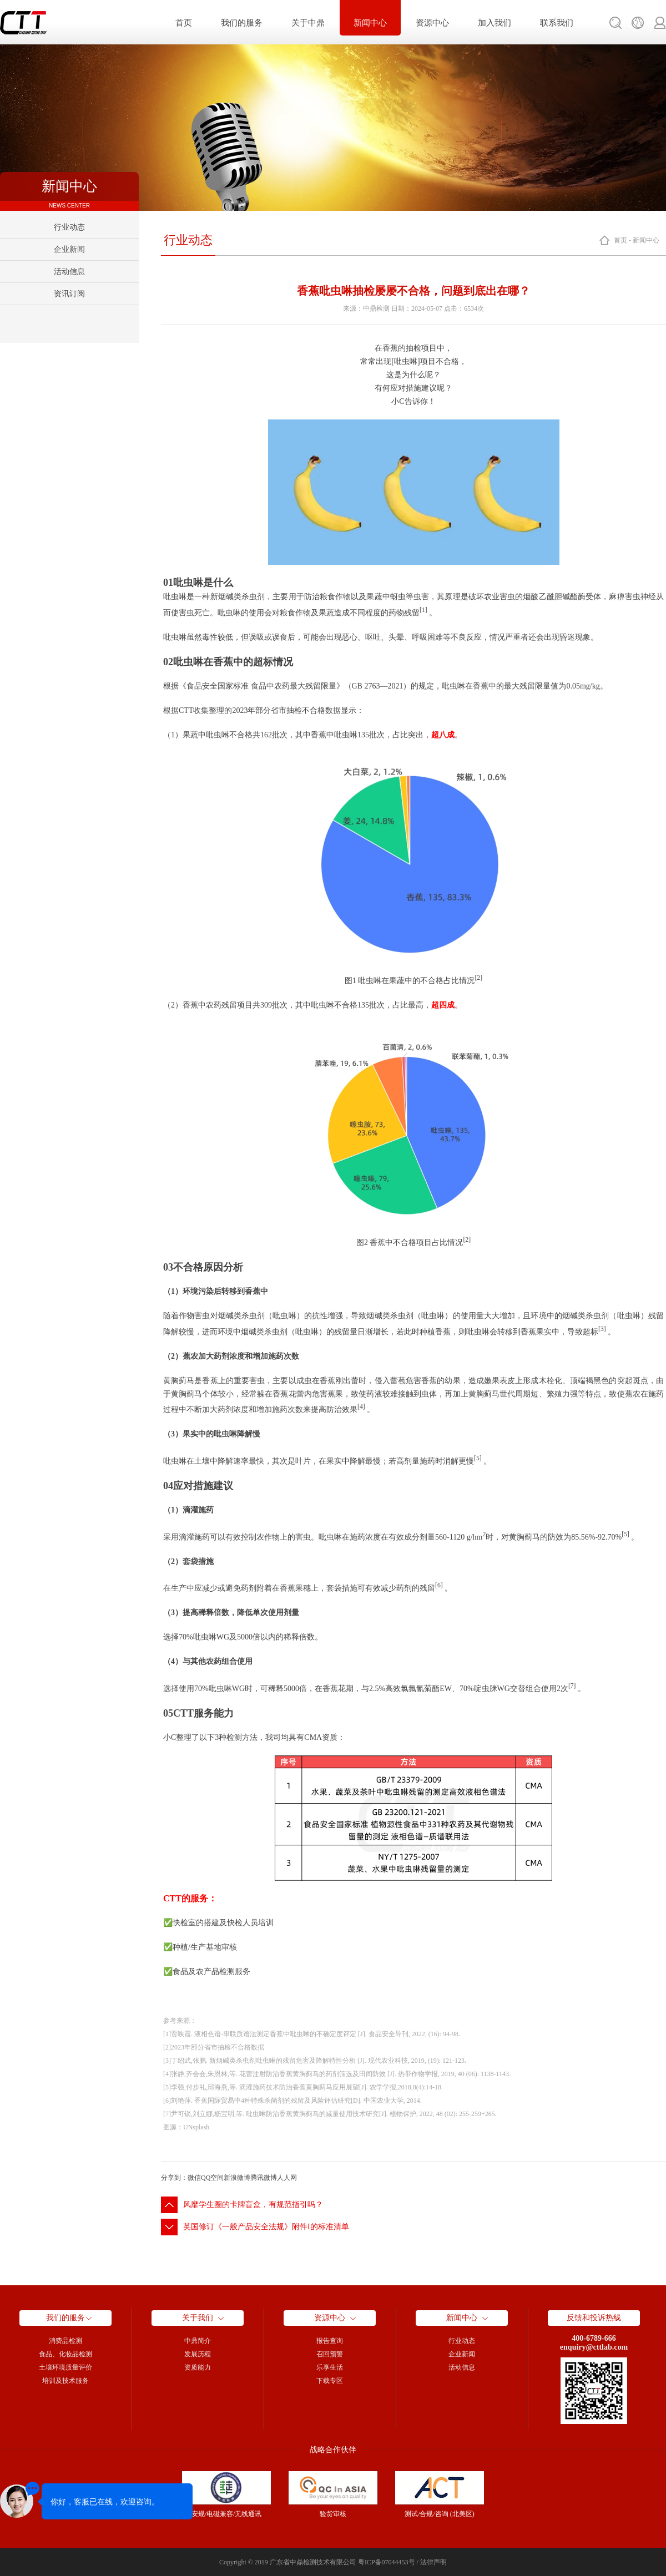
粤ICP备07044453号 (386, 2562)
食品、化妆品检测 (65, 2354)
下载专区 (329, 2381)
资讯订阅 (69, 294)
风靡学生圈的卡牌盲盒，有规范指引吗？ (253, 2204)
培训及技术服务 (65, 2381)
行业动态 (69, 227)
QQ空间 (212, 2178)
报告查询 (329, 2341)
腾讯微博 (263, 2178)
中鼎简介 (197, 2341)
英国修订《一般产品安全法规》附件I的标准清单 (266, 2227)
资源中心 (432, 22)
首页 (183, 22)
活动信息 (69, 271)
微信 (194, 2178)
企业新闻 (69, 249)
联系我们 (556, 22)
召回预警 (329, 2354)
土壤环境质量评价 (65, 2367)
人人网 (287, 2178)
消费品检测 (65, 2341)
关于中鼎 (308, 22)
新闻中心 (370, 22)
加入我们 (494, 22)
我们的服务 (242, 22)
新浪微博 (237, 2178)
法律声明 (433, 2562)
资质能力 (197, 2367)
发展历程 (197, 2354)
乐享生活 (329, 2367)
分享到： (174, 2178)
